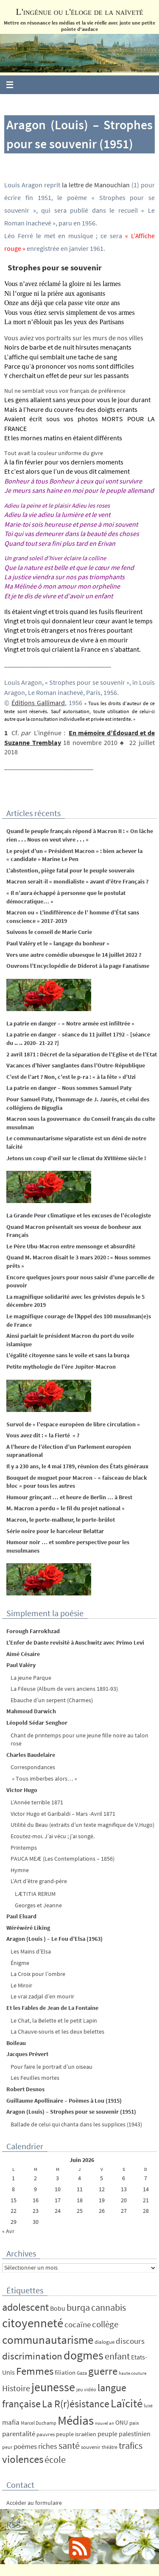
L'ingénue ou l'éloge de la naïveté (79, 11)
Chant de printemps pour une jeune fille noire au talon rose (79, 1739)
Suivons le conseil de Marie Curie (49, 932)
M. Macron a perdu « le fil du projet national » (65, 1508)
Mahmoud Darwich (31, 1711)
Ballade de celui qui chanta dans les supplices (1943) (76, 2124)
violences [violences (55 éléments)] (22, 2459)
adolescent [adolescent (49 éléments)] (25, 2307)
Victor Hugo (21, 1790)
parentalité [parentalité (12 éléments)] (18, 2433)
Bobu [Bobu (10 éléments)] (57, 2308)
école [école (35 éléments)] (55, 2459)
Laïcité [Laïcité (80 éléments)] (126, 2403)
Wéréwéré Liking (28, 1927)
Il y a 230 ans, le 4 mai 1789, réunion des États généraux (77, 1466)
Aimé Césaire (23, 1654)
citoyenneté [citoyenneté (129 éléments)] (32, 2323)
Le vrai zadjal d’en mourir (42, 1996)
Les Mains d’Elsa (31, 1951)
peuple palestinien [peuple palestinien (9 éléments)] (124, 2434)
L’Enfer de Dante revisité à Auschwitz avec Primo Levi (75, 1642)
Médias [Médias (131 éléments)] (76, 2420)
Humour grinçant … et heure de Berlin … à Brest (69, 1497)
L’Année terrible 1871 (37, 1802)
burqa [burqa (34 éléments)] (78, 2307)
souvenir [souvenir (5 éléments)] (90, 2447)
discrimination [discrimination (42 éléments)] (32, 2356)
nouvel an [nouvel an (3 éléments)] (104, 2423)
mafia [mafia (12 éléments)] (11, 2422)
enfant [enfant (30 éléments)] (117, 2356)
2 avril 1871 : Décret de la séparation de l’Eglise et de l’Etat (81, 1054)
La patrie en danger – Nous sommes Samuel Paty (68, 1088)
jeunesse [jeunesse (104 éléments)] (53, 2387)
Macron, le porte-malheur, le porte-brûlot (60, 1519)
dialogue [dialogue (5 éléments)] (104, 2341)
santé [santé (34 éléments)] (69, 2445)
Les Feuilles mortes (35, 2077)
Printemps (24, 1847)
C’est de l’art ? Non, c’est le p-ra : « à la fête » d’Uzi (71, 1077)
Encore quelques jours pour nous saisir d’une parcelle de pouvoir (80, 1281)
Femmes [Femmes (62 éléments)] (34, 2371)
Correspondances (33, 1767)
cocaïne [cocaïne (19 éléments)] (77, 2324)
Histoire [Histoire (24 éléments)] (16, 2388)
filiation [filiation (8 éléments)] (65, 2372)
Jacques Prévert (27, 2054)
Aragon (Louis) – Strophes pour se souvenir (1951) (71, 2111)
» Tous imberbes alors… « (44, 1778)
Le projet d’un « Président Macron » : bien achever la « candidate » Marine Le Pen (74, 855)
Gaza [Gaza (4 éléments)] (82, 2373)
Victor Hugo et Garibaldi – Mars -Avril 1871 (63, 1813)
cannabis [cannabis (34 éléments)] (108, 2307)
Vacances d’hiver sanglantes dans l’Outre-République (75, 1065)
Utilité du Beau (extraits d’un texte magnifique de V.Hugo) (82, 1824)
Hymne (20, 1870)
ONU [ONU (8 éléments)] (121, 2422)
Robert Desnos (25, 2089)
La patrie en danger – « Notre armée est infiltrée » (70, 1023)
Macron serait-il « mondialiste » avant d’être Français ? (77, 881)
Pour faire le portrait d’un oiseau (51, 2066)
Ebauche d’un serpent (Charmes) (52, 1700)
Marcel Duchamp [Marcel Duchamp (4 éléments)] (38, 2423)
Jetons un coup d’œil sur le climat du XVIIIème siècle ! (76, 1158)
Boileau (16, 2043)
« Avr (8, 2231)
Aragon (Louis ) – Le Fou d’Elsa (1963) (54, 1938)
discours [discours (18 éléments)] (130, 2341)
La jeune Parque (31, 1677)
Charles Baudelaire (30, 1755)
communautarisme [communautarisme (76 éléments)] (47, 2340)
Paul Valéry (21, 1665)
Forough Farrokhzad (33, 1631)
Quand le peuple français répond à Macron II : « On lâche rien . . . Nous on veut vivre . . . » (79, 835)
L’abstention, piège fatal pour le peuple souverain (70, 870)
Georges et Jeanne (38, 1905)
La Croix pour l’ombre (38, 1974)
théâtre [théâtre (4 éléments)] (109, 2447)
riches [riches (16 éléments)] (47, 2446)
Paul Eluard (21, 1916)
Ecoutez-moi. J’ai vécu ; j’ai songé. (53, 1836)
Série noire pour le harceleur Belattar (55, 1531)
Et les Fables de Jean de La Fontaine (52, 2008)
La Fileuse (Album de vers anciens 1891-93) (64, 1688)
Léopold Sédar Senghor (36, 1722)
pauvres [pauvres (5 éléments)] (45, 2434)
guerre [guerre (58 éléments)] (102, 2371)
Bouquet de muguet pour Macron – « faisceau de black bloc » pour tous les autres (76, 1482)
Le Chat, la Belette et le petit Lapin (54, 2020)
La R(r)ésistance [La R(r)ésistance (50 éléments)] (75, 2403)
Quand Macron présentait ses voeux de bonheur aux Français (73, 1231)
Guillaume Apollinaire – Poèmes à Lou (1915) (64, 2100)
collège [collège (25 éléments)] (105, 2324)
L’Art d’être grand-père (39, 1881)
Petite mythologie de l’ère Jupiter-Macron (61, 1366)
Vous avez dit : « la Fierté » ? (42, 1435)
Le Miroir (21, 1985)
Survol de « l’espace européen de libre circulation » (73, 1424)
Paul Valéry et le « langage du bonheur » (57, 943)
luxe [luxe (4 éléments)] (148, 2405)
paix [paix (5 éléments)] (134, 2422)
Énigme (20, 1963)
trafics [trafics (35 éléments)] (130, 2445)
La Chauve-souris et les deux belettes (57, 2031)
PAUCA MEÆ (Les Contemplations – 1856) (62, 1858)
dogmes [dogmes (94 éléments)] (83, 2355)
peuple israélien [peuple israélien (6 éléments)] (76, 2434)
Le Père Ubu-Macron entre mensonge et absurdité (70, 1246)
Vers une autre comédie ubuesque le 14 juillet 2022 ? (73, 955)
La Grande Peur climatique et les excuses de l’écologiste (78, 1215)
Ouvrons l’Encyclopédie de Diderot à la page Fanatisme (77, 966)
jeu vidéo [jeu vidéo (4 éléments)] (86, 2389)
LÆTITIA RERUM (35, 1894)
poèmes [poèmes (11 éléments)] (25, 2446)
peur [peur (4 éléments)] (7, 2447)
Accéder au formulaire (34, 2503)
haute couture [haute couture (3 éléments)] (132, 2373)
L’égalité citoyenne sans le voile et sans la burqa (67, 1355)
